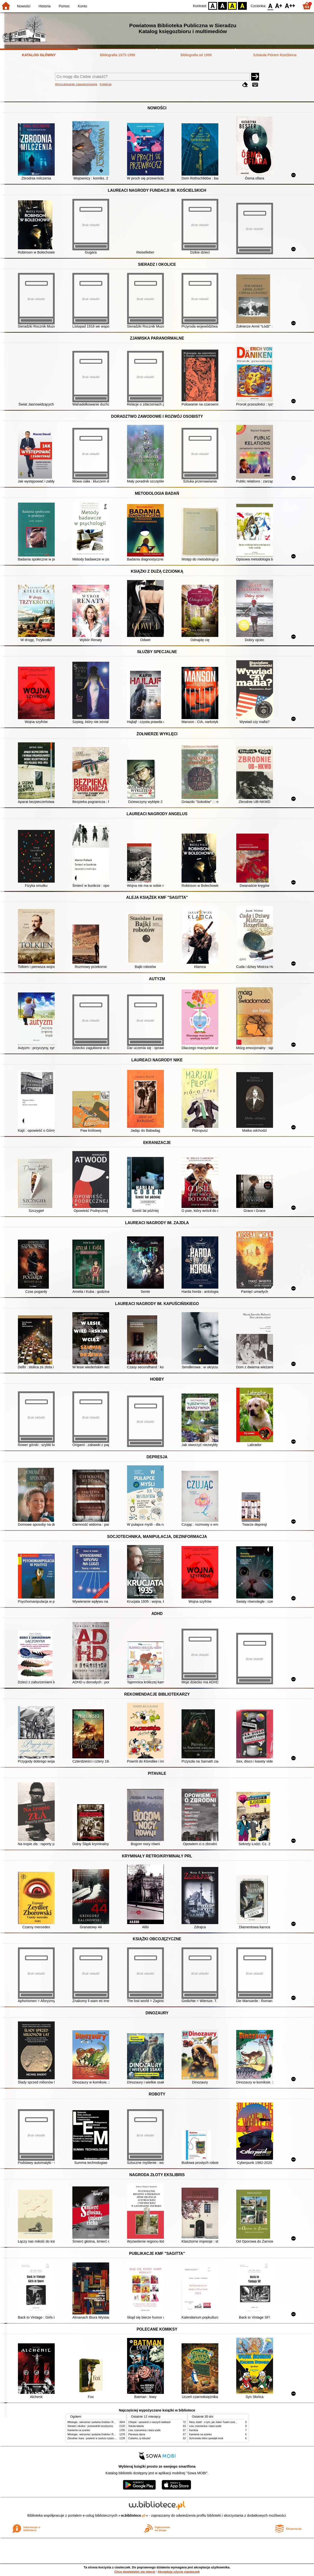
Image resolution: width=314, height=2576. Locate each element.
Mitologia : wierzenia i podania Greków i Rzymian (94, 2422)
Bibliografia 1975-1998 (117, 55)
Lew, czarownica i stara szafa (144, 2430)
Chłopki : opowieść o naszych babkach (149, 2422)
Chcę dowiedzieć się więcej (134, 2572)
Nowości (23, 6)
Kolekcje (105, 84)
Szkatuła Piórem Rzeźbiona (274, 55)
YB (232, 5)
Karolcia (193, 2430)
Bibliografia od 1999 (196, 55)
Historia (45, 6)
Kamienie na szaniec (78, 2430)
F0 (270, 5)
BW (222, 5)
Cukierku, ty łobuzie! (139, 2438)
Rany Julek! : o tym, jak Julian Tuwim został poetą (216, 2422)
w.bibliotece (133, 2515)
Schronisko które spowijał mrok (206, 2438)
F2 (290, 5)
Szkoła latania (136, 2426)
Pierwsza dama (136, 2434)
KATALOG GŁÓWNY (39, 55)
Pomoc (64, 6)
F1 (278, 5)
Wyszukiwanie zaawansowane (76, 84)
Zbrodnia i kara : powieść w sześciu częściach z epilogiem (99, 2438)
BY (242, 5)
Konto (82, 6)
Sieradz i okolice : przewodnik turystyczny (90, 2426)
